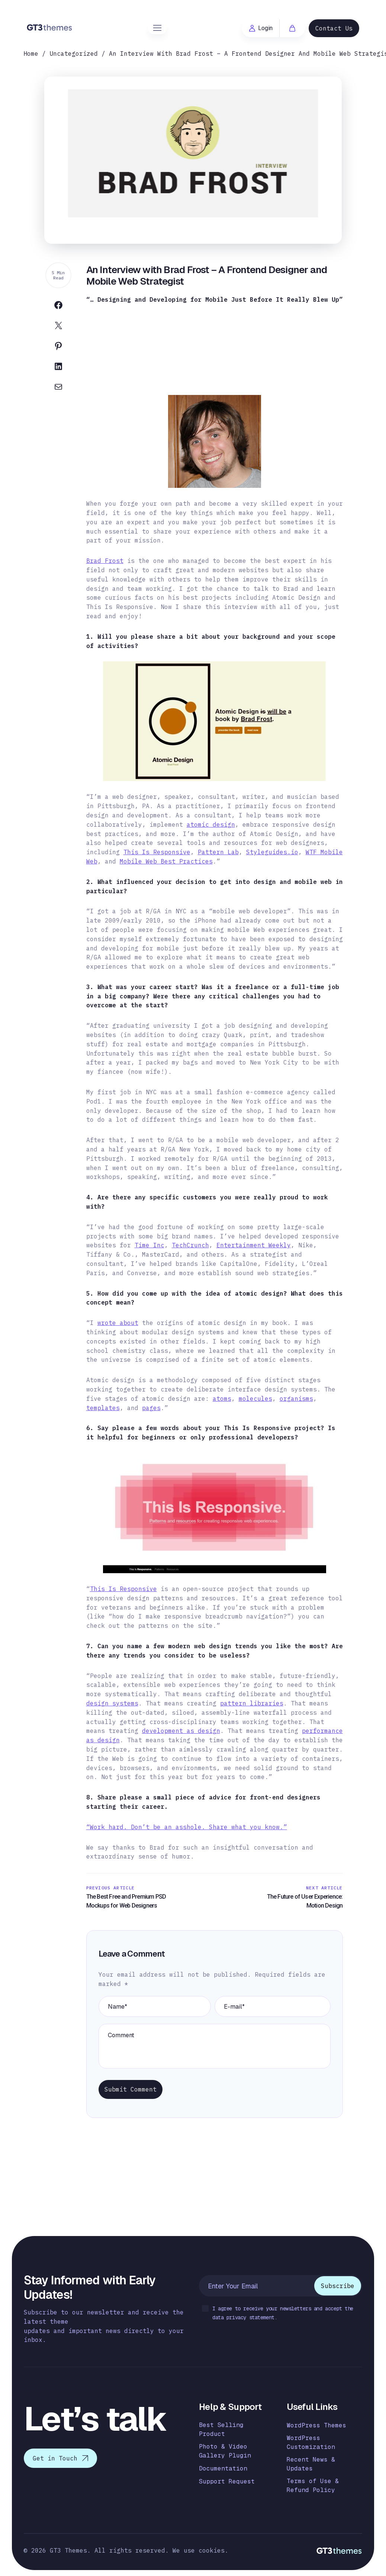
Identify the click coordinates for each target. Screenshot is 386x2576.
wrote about (117, 1322)
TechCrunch (190, 1245)
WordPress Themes (316, 2425)
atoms (222, 1398)
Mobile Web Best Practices (166, 861)
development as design (181, 1730)
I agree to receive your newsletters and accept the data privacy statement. (277, 2313)
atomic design (211, 824)
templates (103, 1408)
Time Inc (149, 1245)
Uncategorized (73, 53)
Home (30, 53)
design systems (112, 1703)
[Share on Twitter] (58, 327)
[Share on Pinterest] (58, 347)
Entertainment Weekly (253, 1245)
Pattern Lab (218, 852)
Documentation (223, 2468)
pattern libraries (251, 1703)
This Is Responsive (156, 852)
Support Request (227, 2481)
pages (151, 1408)
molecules (255, 1398)
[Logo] (50, 27)
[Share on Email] (58, 388)
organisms (296, 1398)
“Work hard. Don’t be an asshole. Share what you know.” (186, 1827)
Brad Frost (104, 560)
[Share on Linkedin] (58, 368)
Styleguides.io (272, 852)
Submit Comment (130, 2089)
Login (261, 28)
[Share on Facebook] (58, 306)
